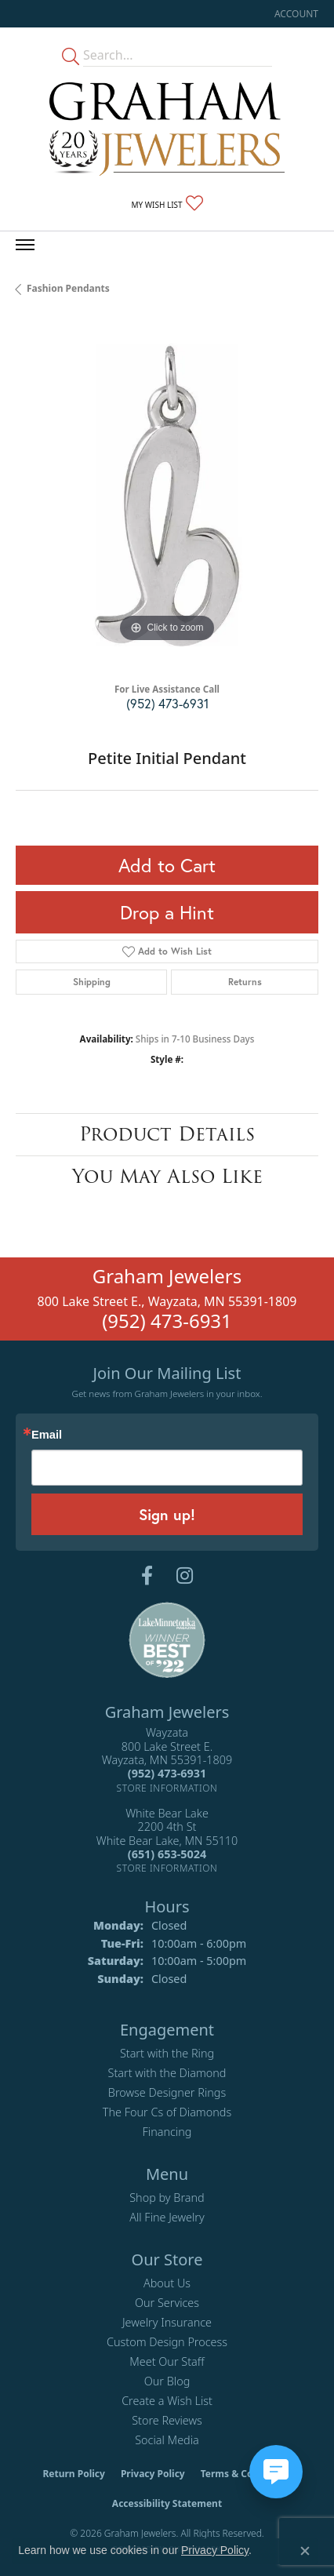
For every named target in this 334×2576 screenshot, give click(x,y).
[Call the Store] (167, 1773)
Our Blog (167, 2381)
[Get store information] (167, 1788)
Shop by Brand (166, 2197)
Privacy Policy (153, 2473)
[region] (167, 495)
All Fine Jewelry (167, 2217)
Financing (167, 2131)
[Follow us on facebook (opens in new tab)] (147, 1575)
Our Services (167, 2302)
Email (46, 1435)
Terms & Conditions (246, 2473)
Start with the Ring (167, 2053)
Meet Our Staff (166, 2361)
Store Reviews (167, 2420)
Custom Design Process (167, 2341)
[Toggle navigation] (25, 244)
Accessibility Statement (167, 2503)
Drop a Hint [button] (167, 912)
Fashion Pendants (68, 288)
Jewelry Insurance (167, 2322)
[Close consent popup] (305, 2551)
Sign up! (167, 1514)
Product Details (167, 1133)
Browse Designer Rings (167, 2092)
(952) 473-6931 (167, 703)
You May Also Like (167, 1176)
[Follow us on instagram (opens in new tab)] (185, 1575)
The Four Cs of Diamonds (167, 2112)
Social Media (167, 2439)
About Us (167, 2283)
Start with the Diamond (167, 2072)
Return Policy (73, 2473)
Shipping (92, 982)
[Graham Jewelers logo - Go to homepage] (167, 129)
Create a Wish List (167, 2400)
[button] (294, 13)
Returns (245, 982)
